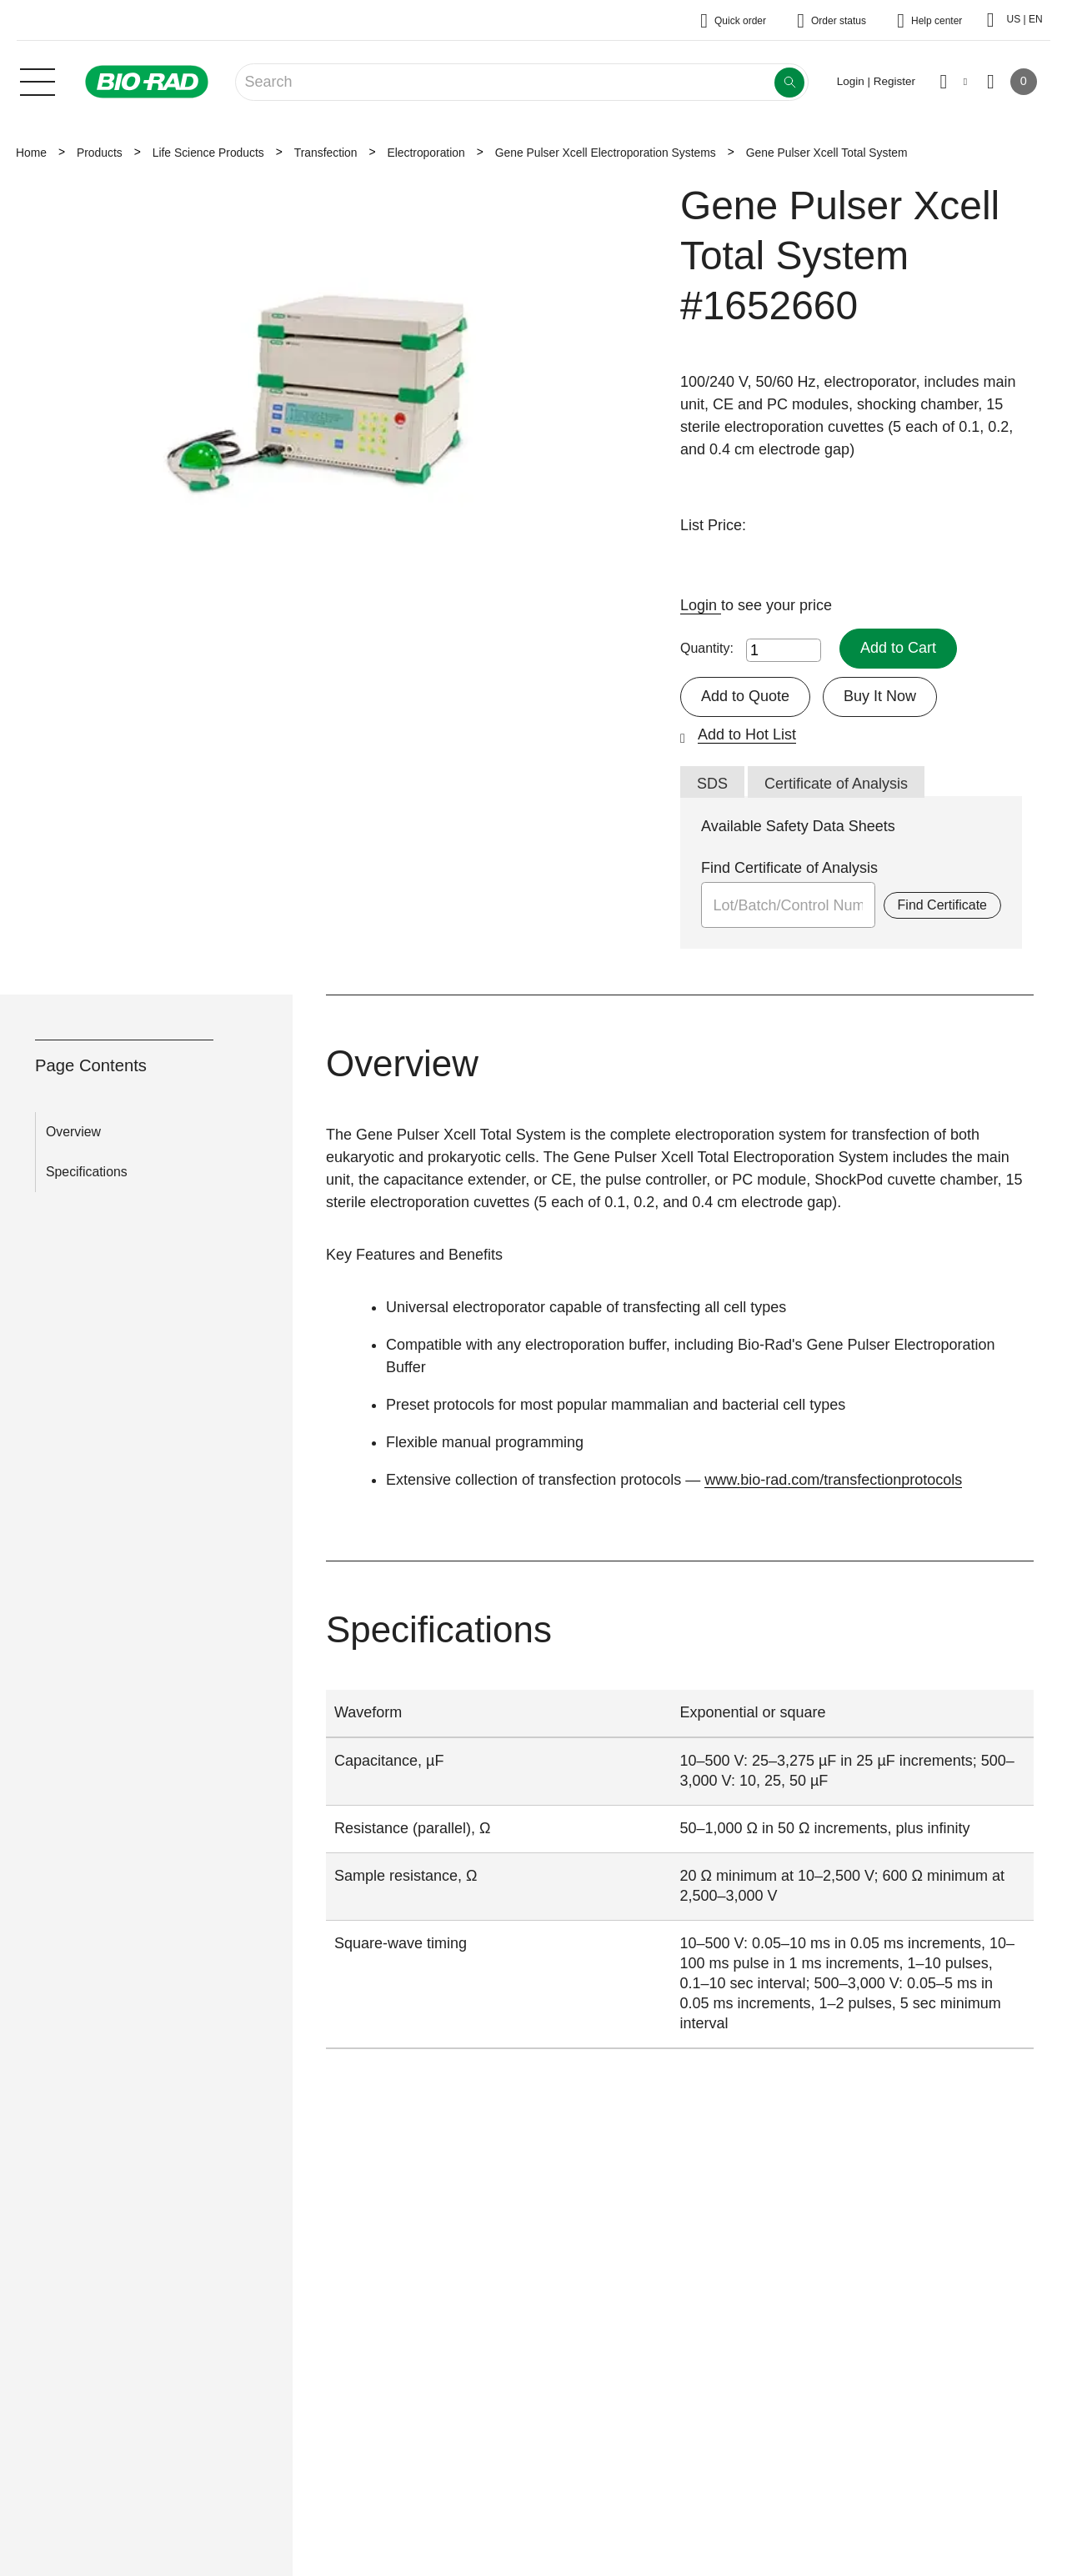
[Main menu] (37, 80)
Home (31, 152)
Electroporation (425, 152)
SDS (712, 783)
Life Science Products (208, 152)
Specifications (87, 1172)
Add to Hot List (747, 734)
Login (700, 605)
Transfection (326, 152)
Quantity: (707, 648)
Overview (73, 1132)
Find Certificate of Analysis (789, 868)
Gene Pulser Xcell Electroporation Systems (605, 152)
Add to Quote (745, 696)
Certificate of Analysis (836, 783)
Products (100, 152)
